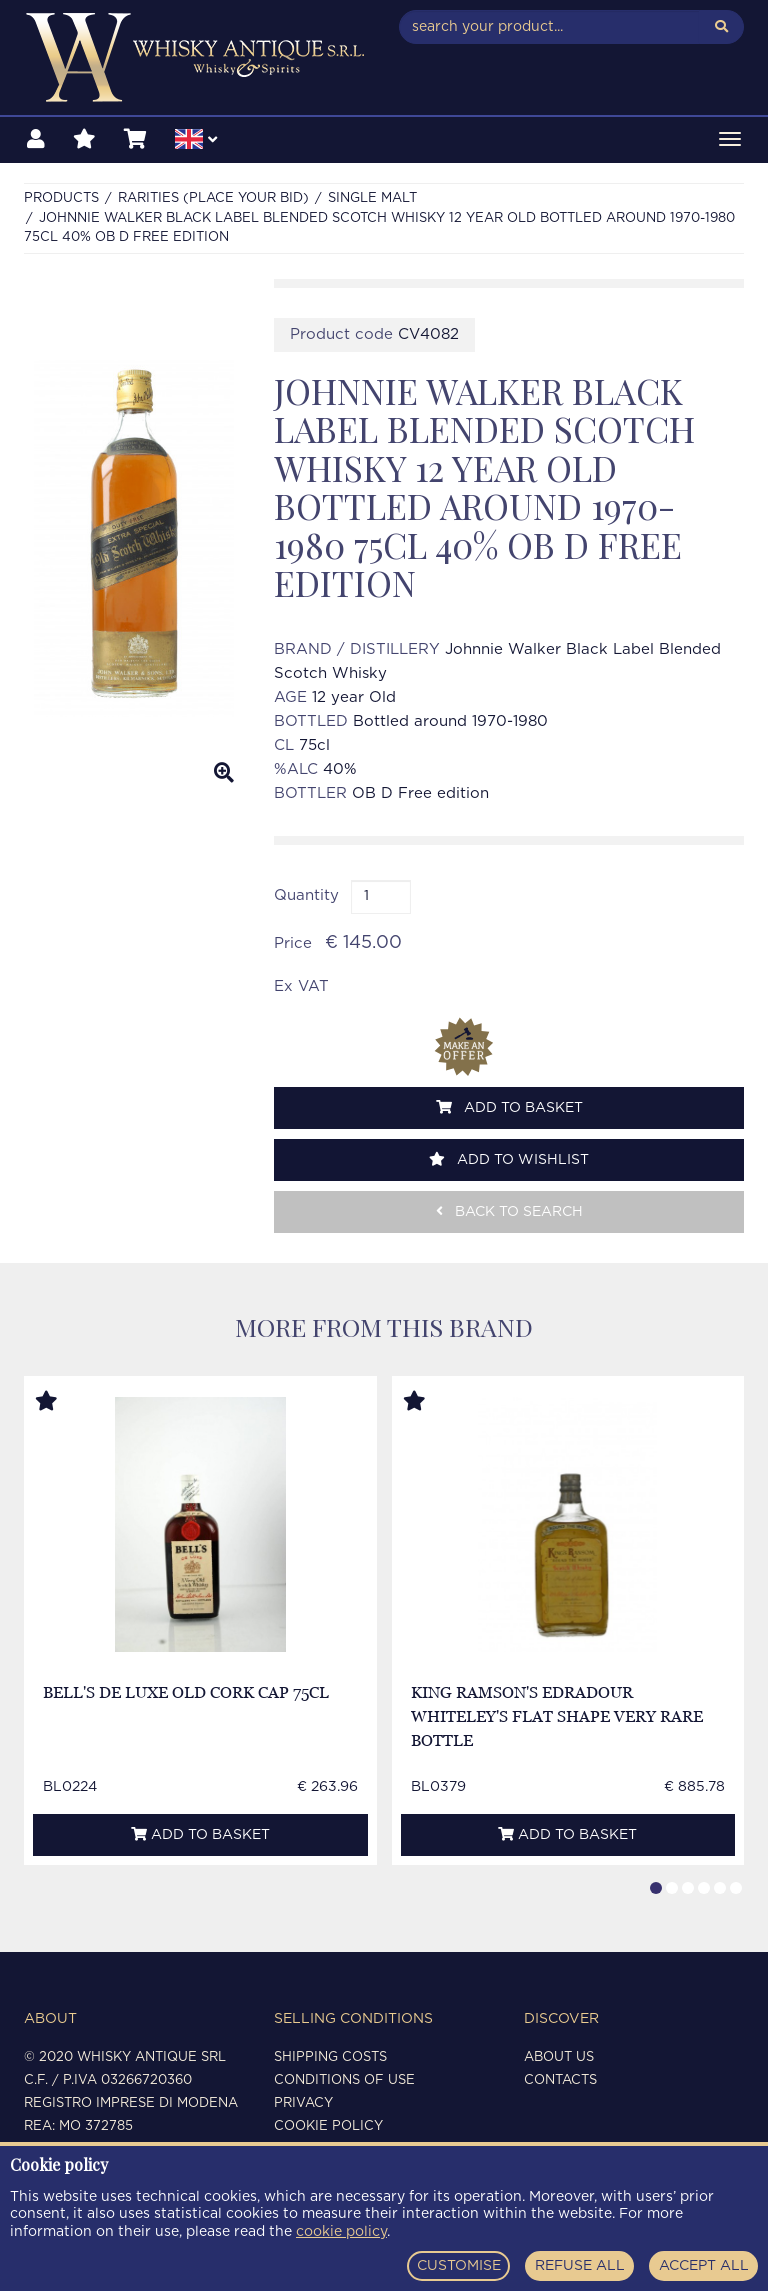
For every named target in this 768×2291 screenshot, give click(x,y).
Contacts (560, 2080)
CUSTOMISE (459, 2266)
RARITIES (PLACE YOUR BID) (213, 198)
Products (61, 198)
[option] (134, 539)
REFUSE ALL (580, 2266)
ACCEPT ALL (704, 2266)
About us (559, 2057)
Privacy (303, 2103)
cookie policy (341, 2232)
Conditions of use (344, 2080)
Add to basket (509, 1107)
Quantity (306, 895)
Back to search (509, 1211)
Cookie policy (328, 2126)
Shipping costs (330, 2057)
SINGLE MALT (372, 198)
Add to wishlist (509, 1159)
